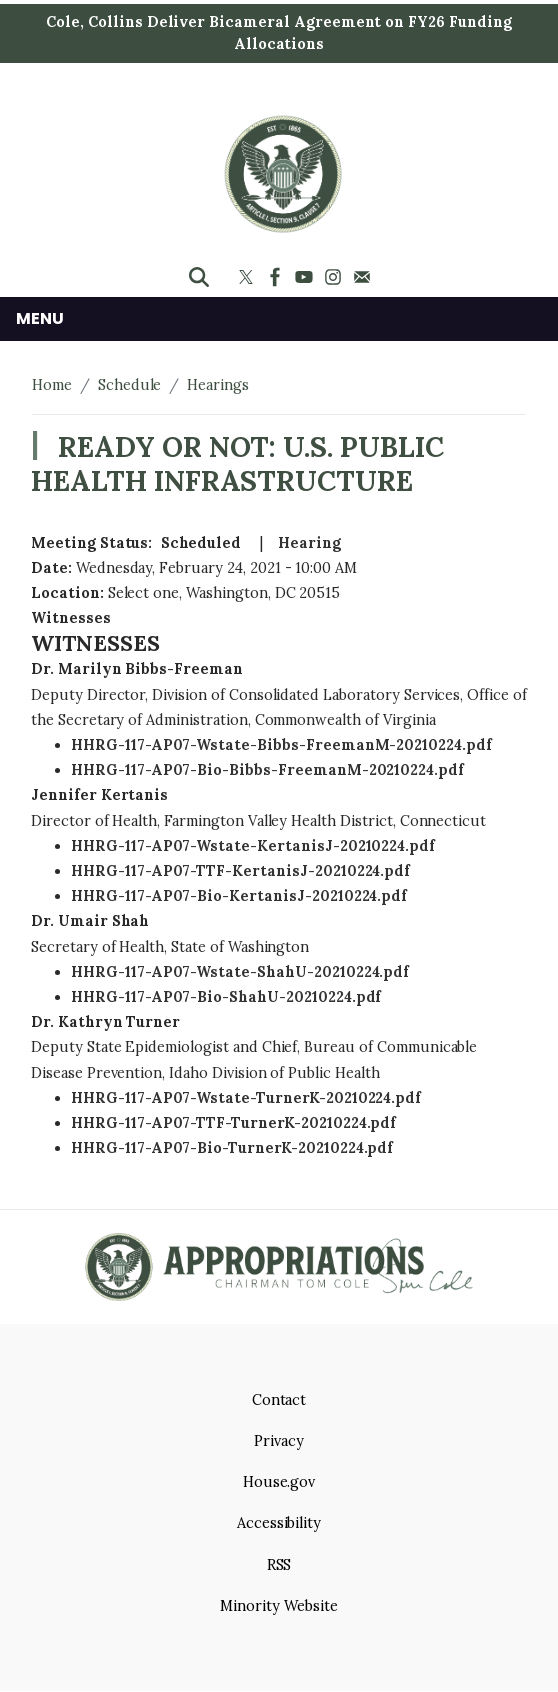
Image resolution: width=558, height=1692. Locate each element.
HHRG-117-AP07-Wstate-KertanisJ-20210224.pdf (253, 846)
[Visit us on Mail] (364, 277)
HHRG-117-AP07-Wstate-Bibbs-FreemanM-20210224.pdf (281, 745)
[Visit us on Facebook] (277, 277)
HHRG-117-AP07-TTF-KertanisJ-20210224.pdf (240, 871)
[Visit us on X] (248, 277)
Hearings (218, 385)
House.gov (279, 1482)
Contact (279, 1400)
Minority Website (278, 1606)
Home (52, 385)
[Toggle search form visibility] (199, 277)
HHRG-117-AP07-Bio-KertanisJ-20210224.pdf (239, 896)
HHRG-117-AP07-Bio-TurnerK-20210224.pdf (232, 1148)
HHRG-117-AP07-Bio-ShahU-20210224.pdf (226, 997)
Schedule (130, 385)
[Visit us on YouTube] (306, 277)
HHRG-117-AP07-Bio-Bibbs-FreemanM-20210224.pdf (267, 770)
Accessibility (279, 1523)
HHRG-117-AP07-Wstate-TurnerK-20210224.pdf (246, 1098)
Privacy (279, 1441)
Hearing (309, 543)
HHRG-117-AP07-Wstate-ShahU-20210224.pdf (240, 972)
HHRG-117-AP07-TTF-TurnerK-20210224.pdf (233, 1123)
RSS (279, 1565)
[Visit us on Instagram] (335, 277)
